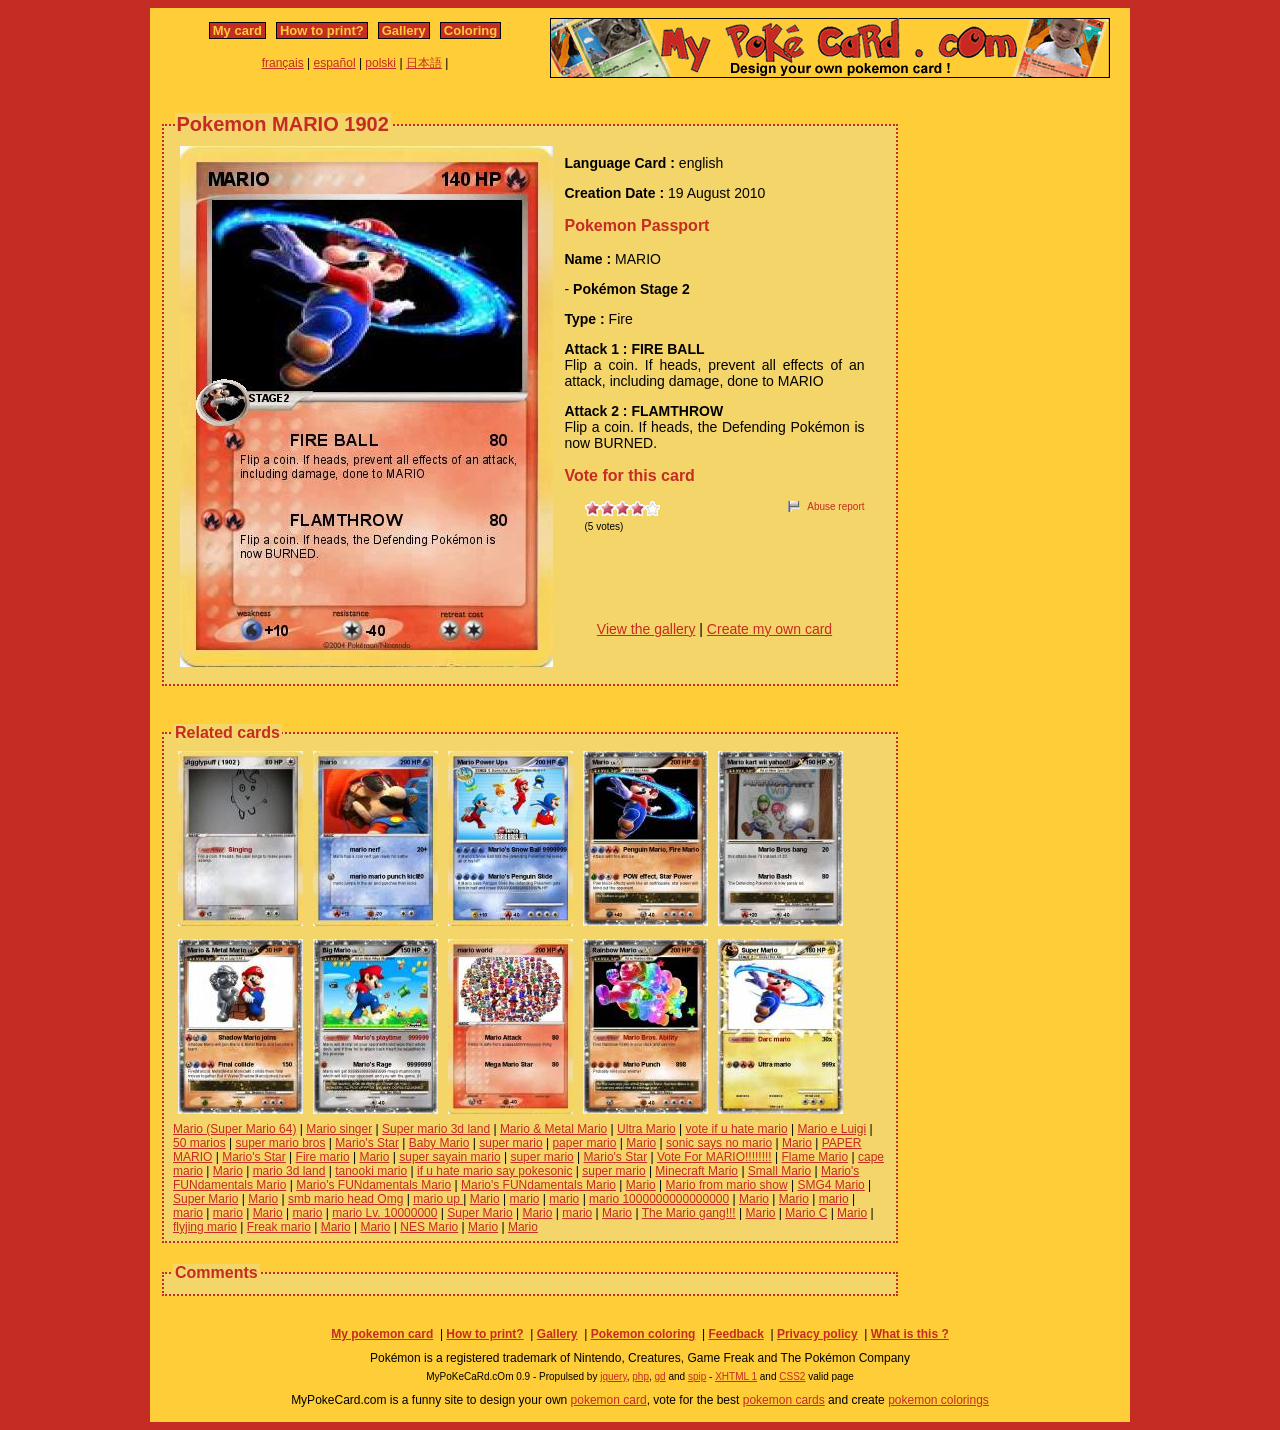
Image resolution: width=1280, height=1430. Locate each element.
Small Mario (779, 1171)
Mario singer (339, 1129)
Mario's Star (367, 1143)
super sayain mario (449, 1157)
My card (237, 30)
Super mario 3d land (436, 1129)
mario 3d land (289, 1171)
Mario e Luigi (831, 1129)
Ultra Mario (646, 1129)
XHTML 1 (736, 1376)
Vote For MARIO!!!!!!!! (714, 1157)
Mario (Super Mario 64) (234, 1129)
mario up (438, 1199)
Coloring (470, 30)
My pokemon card (382, 1334)
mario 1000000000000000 (659, 1199)
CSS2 (792, 1376)
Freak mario (279, 1227)
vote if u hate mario (737, 1129)
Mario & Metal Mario (553, 1129)
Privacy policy (817, 1334)
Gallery (404, 30)
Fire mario (323, 1157)
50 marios (199, 1143)
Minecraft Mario (696, 1171)
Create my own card (769, 629)
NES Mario (429, 1227)
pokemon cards (784, 1400)
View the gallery (646, 629)
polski (380, 63)
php (640, 1376)
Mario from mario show (727, 1185)
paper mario (584, 1143)
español (335, 63)
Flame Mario (814, 1157)
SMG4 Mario (830, 1185)
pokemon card (609, 1400)
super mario (510, 1143)
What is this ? (910, 1334)
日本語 (424, 63)
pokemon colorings (938, 1400)
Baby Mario (439, 1143)
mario (524, 1199)
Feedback (735, 1334)
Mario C (806, 1213)
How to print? (322, 30)
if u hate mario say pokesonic (494, 1171)
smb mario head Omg (345, 1199)
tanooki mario (371, 1171)
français (283, 63)
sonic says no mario (719, 1143)
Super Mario (205, 1199)
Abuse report (835, 506)
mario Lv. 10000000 (384, 1213)
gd (660, 1376)
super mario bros (280, 1143)
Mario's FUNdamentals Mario (373, 1185)
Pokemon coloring (643, 1334)
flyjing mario (205, 1227)
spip (697, 1376)
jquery (613, 1376)
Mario (641, 1143)
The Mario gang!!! (689, 1213)
